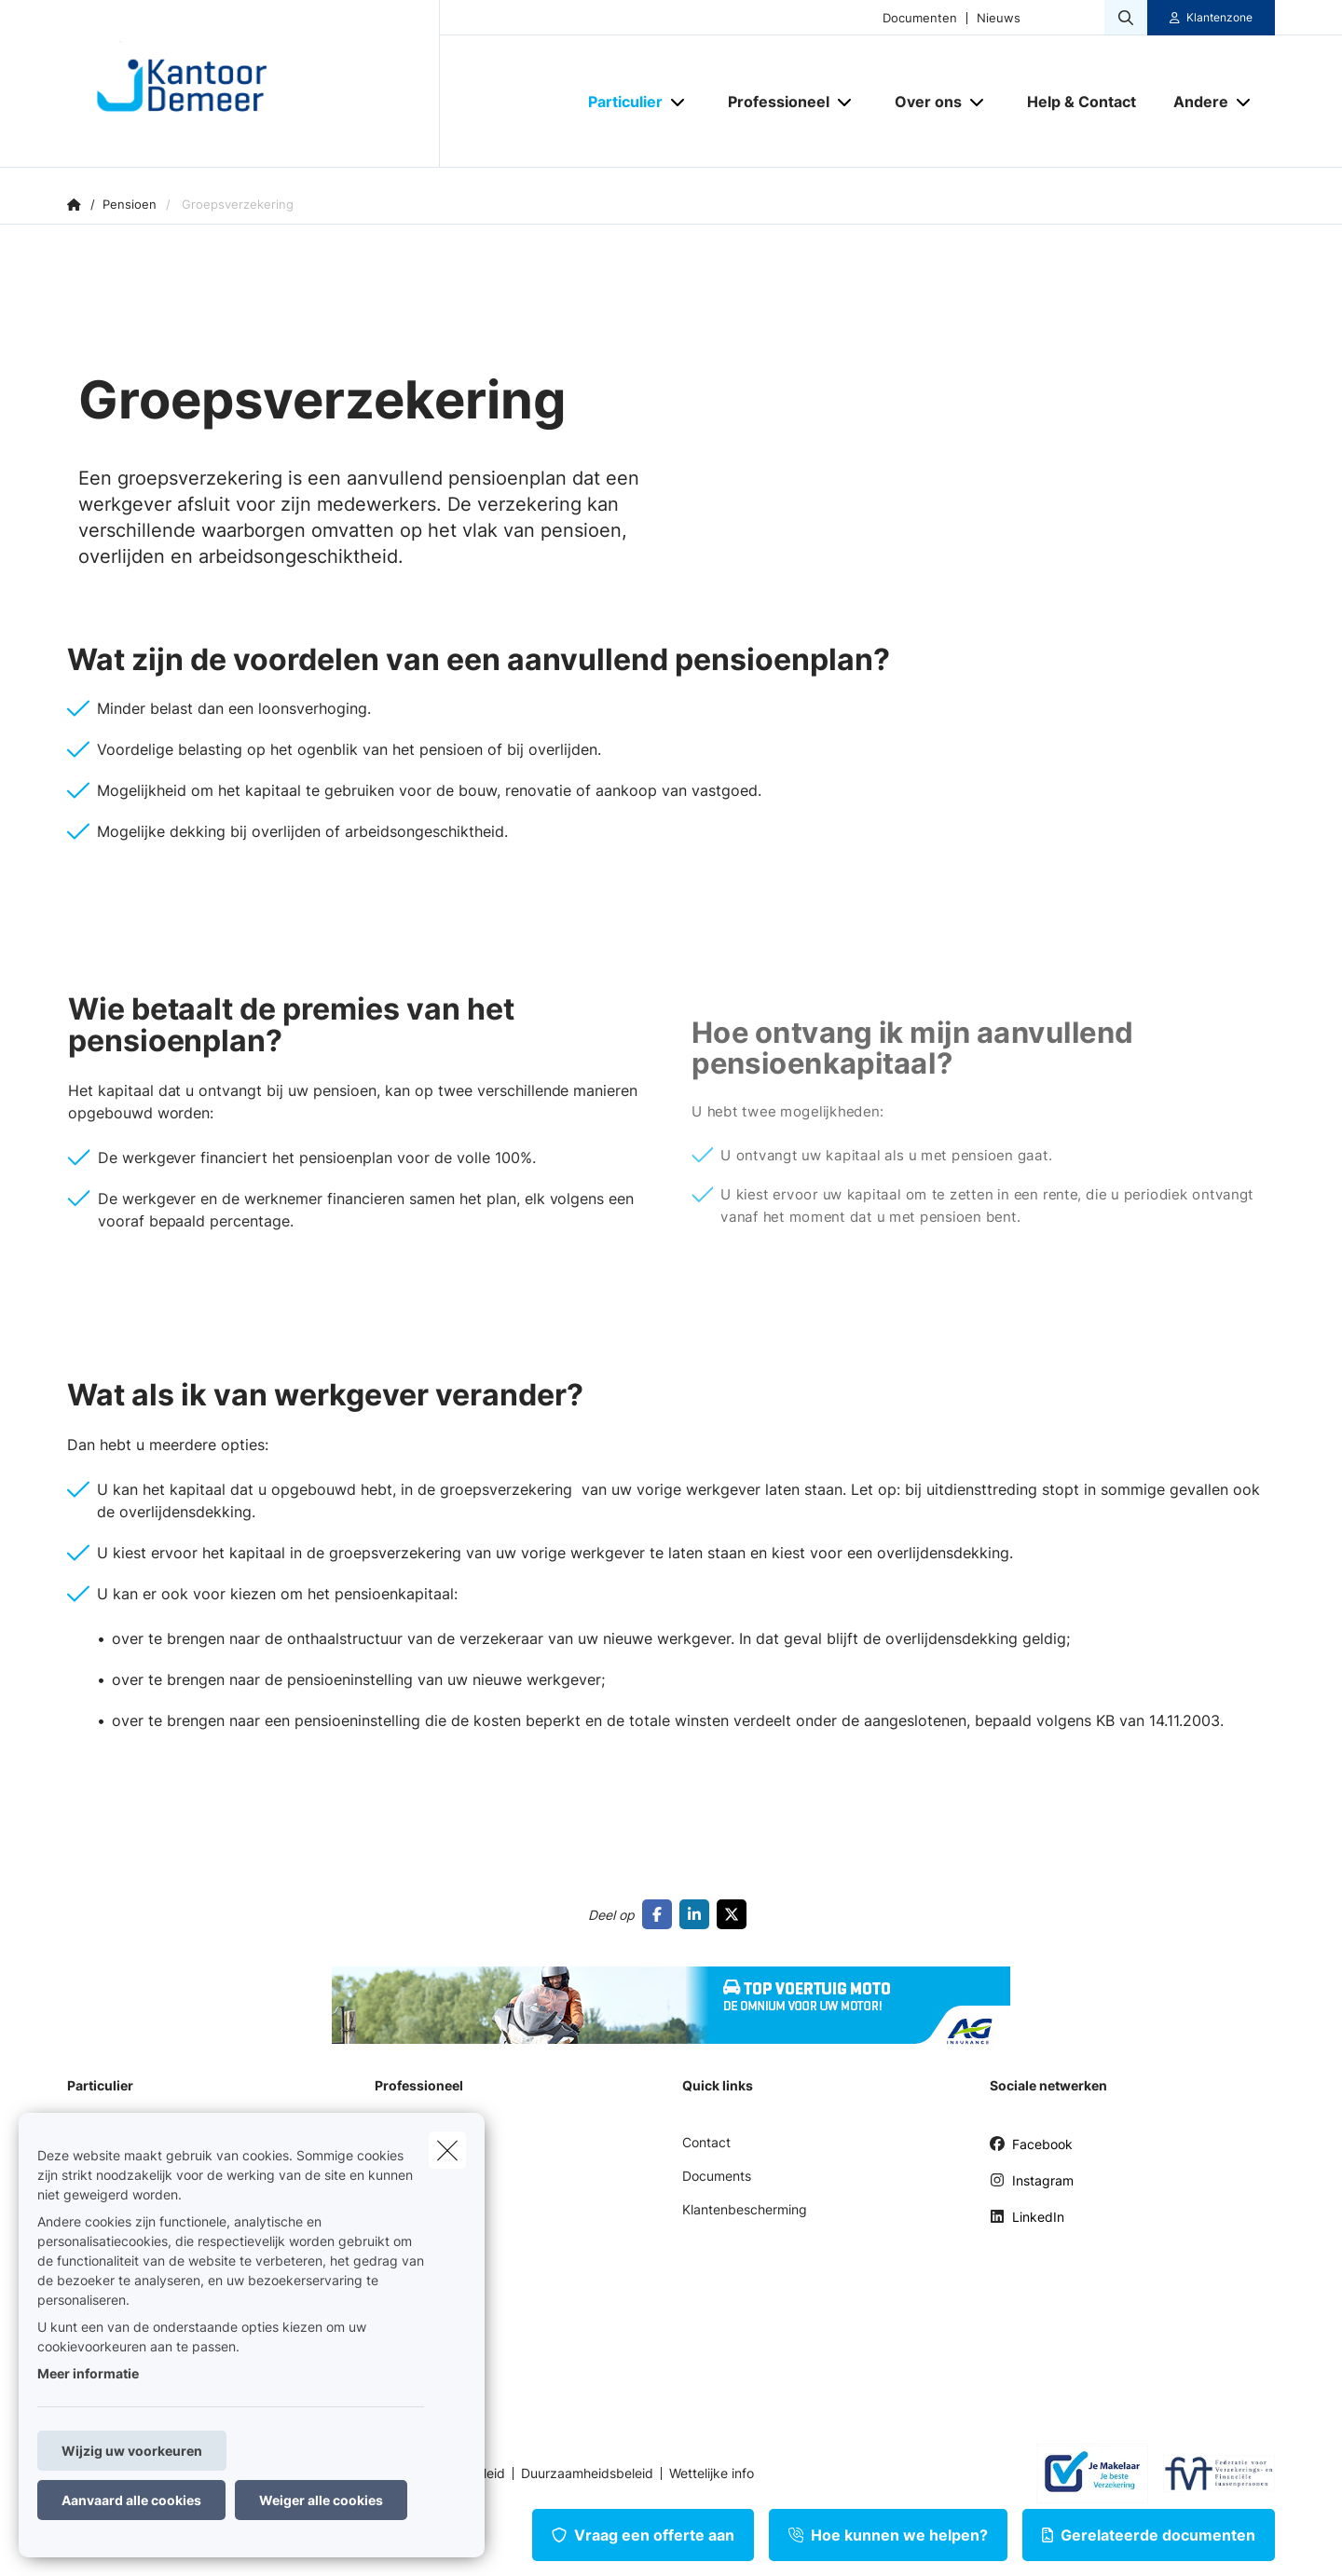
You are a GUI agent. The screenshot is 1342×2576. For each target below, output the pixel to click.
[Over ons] (921, 101)
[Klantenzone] (1211, 17)
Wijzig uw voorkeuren (132, 2451)
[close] (447, 2150)
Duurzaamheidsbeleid (587, 2473)
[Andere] (1194, 101)
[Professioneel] (771, 101)
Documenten (920, 18)
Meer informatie (88, 2373)
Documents (716, 2176)
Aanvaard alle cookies (131, 2500)
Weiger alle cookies (321, 2500)
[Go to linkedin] (698, 1914)
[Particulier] (618, 101)
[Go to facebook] (660, 1914)
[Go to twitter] (735, 1914)
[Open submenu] (679, 102)
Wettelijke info (711, 2473)
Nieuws (998, 18)
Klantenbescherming (744, 2209)
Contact (706, 2142)
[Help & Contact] (1081, 101)
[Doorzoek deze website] (1125, 17)
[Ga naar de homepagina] (253, 84)
